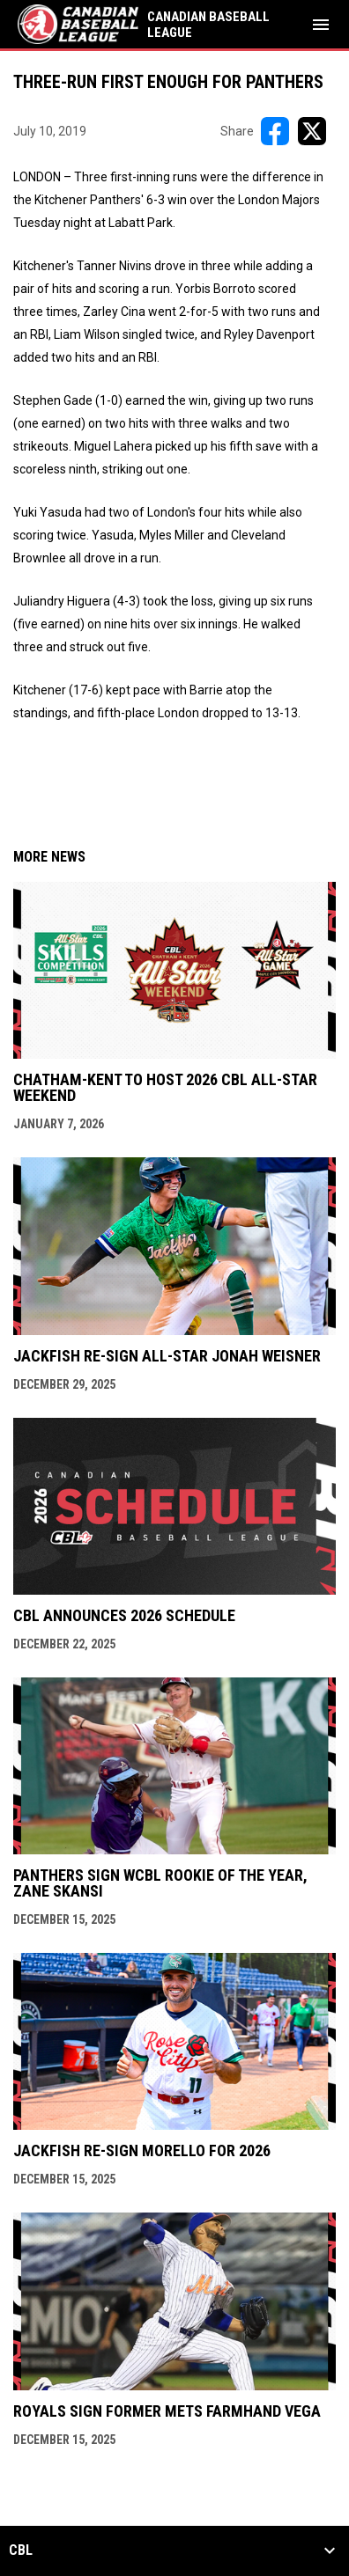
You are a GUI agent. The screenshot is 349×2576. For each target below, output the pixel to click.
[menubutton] (320, 24)
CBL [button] (21, 2550)
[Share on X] (312, 131)
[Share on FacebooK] (275, 131)
